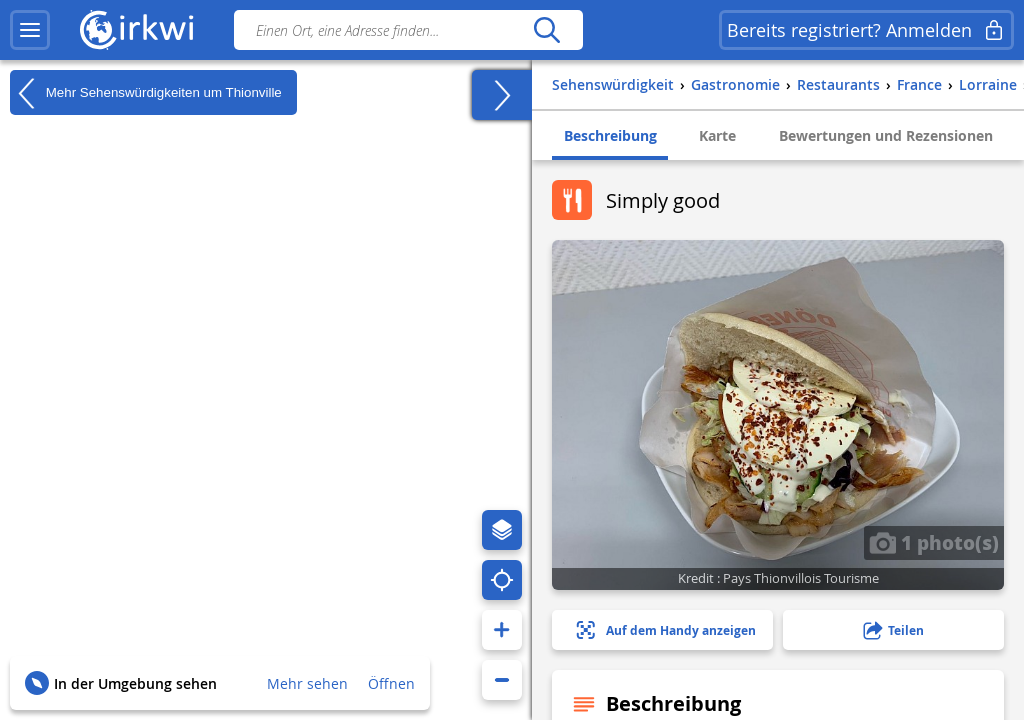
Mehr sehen (307, 683)
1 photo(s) (934, 542)
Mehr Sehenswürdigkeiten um (146, 93)
